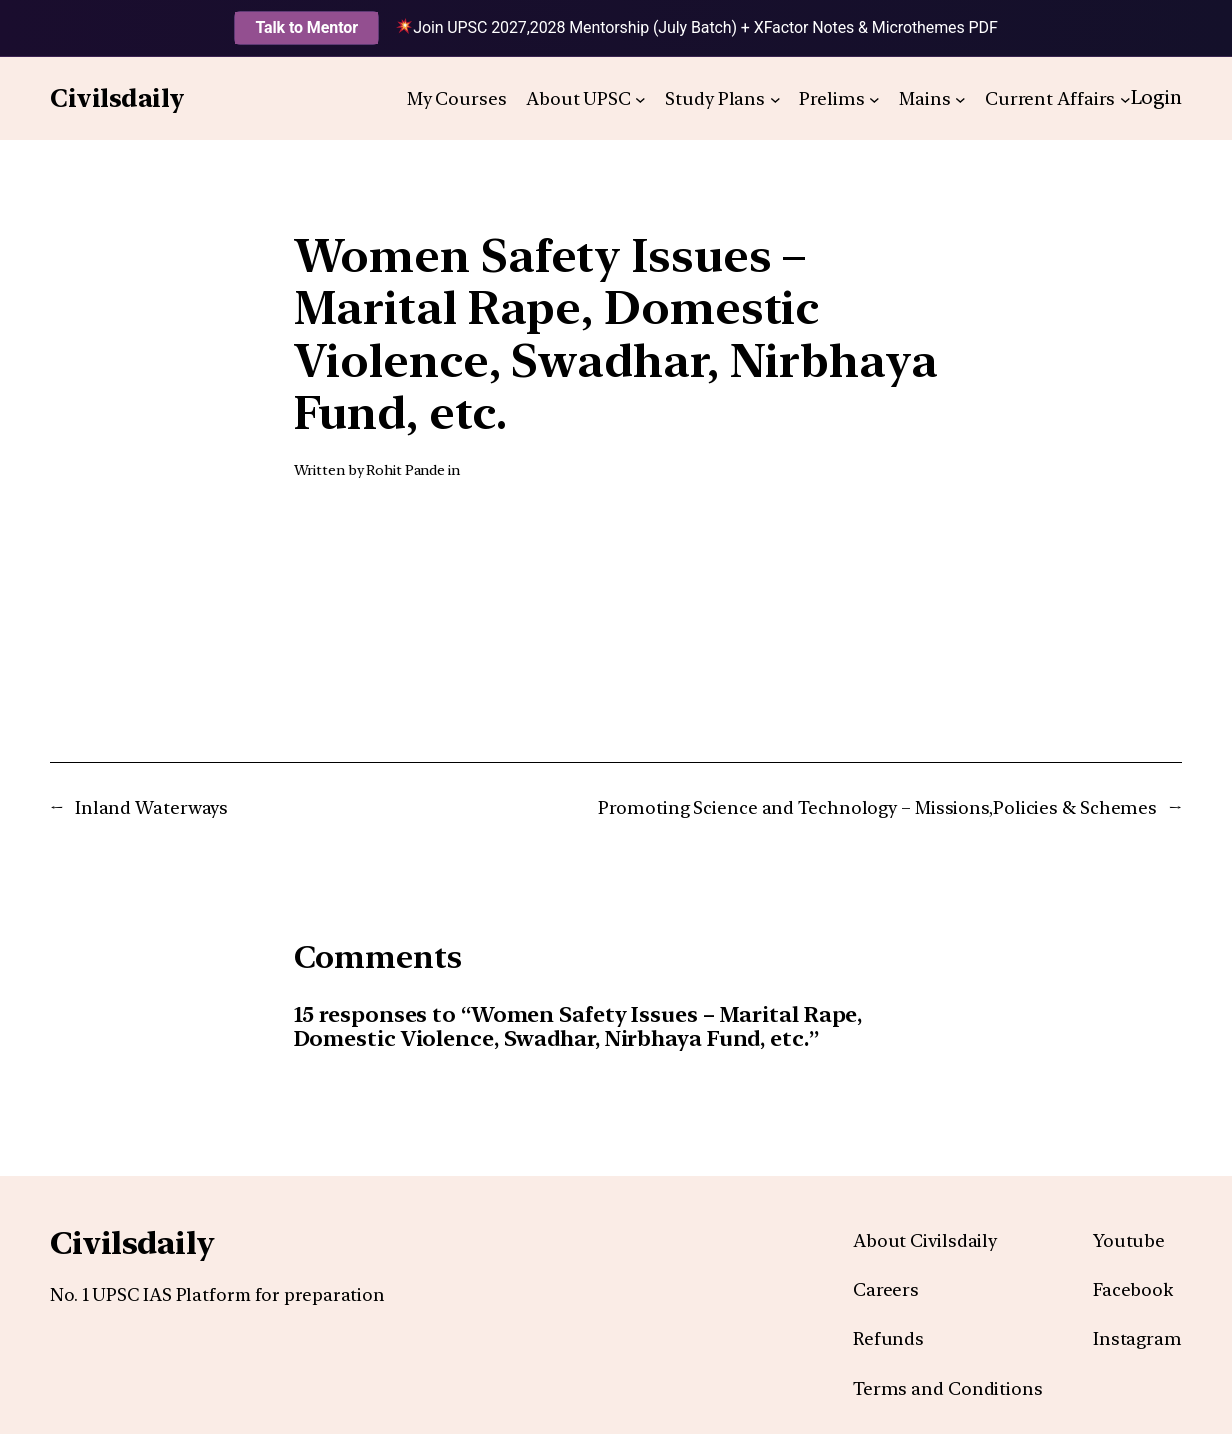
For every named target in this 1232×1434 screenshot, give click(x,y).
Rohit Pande (405, 470)
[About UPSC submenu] (640, 98)
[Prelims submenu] (874, 98)
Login (1157, 97)
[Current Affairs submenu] (1125, 98)
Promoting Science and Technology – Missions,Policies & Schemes (877, 807)
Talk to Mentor (306, 27)
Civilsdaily (117, 98)
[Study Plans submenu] (775, 98)
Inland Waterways (151, 807)
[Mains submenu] (960, 98)
